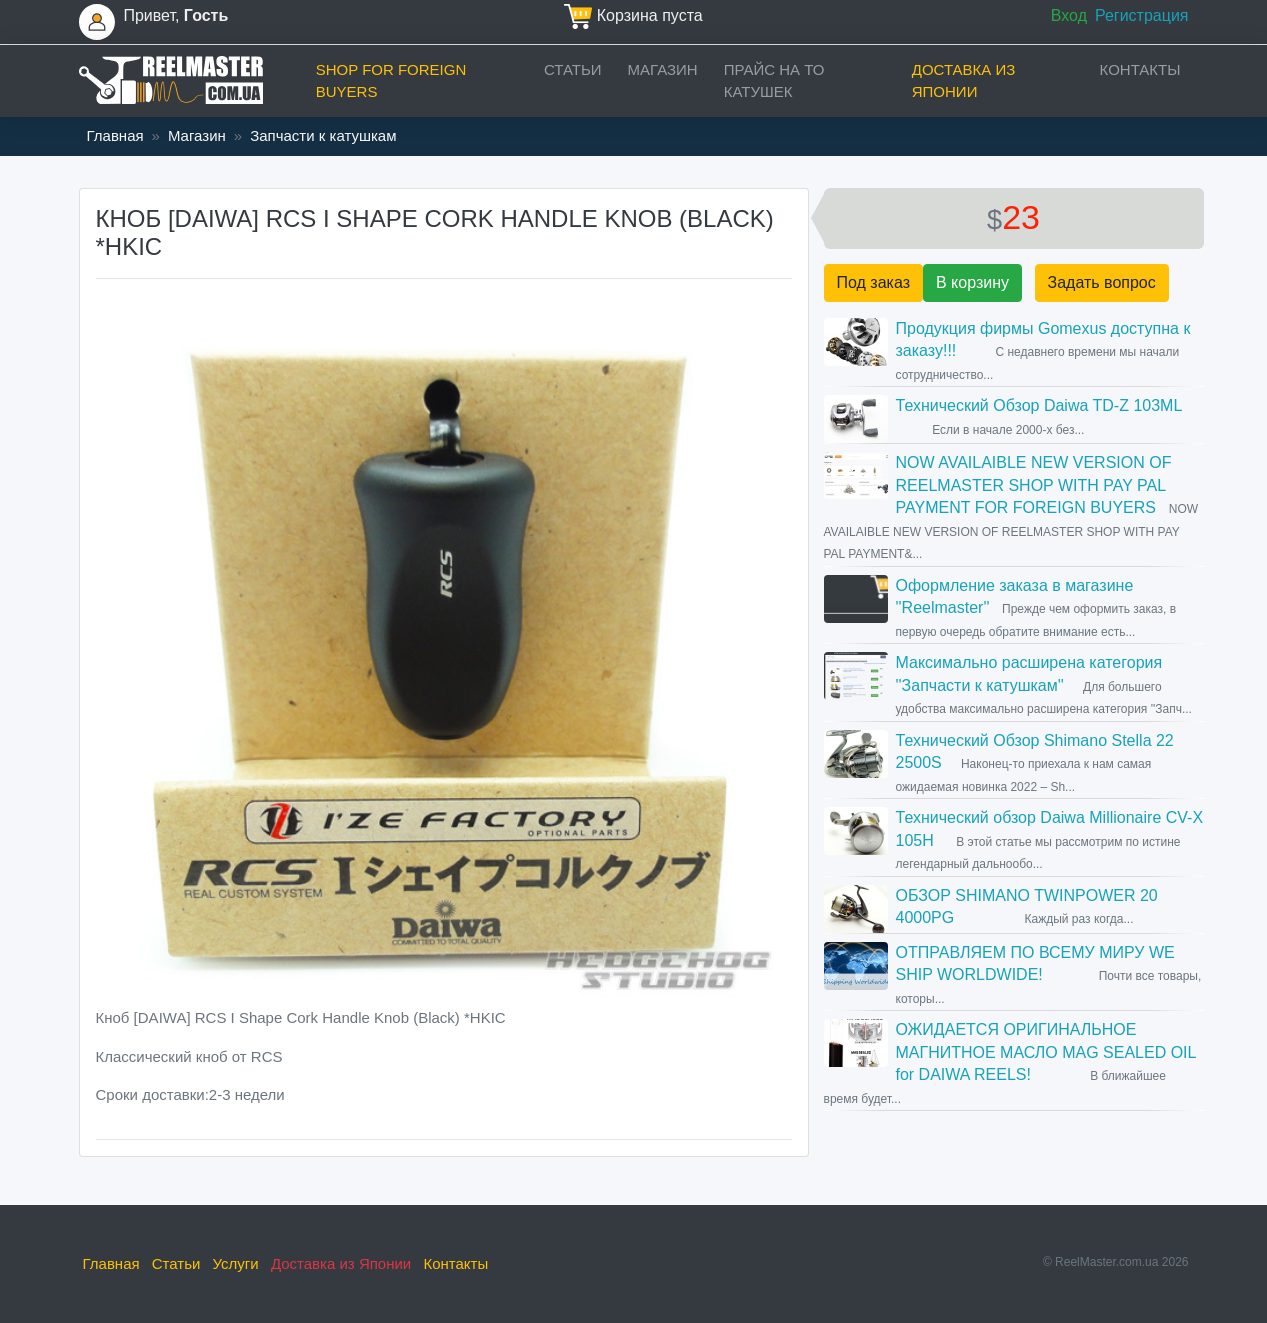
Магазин (663, 69)
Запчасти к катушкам (323, 135)
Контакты (1140, 69)
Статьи (573, 69)
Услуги (236, 1263)
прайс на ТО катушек (774, 81)
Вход (1069, 15)
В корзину (972, 282)
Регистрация (1142, 15)
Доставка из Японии (964, 81)
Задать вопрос (1102, 282)
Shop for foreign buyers (391, 81)
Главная (115, 135)
